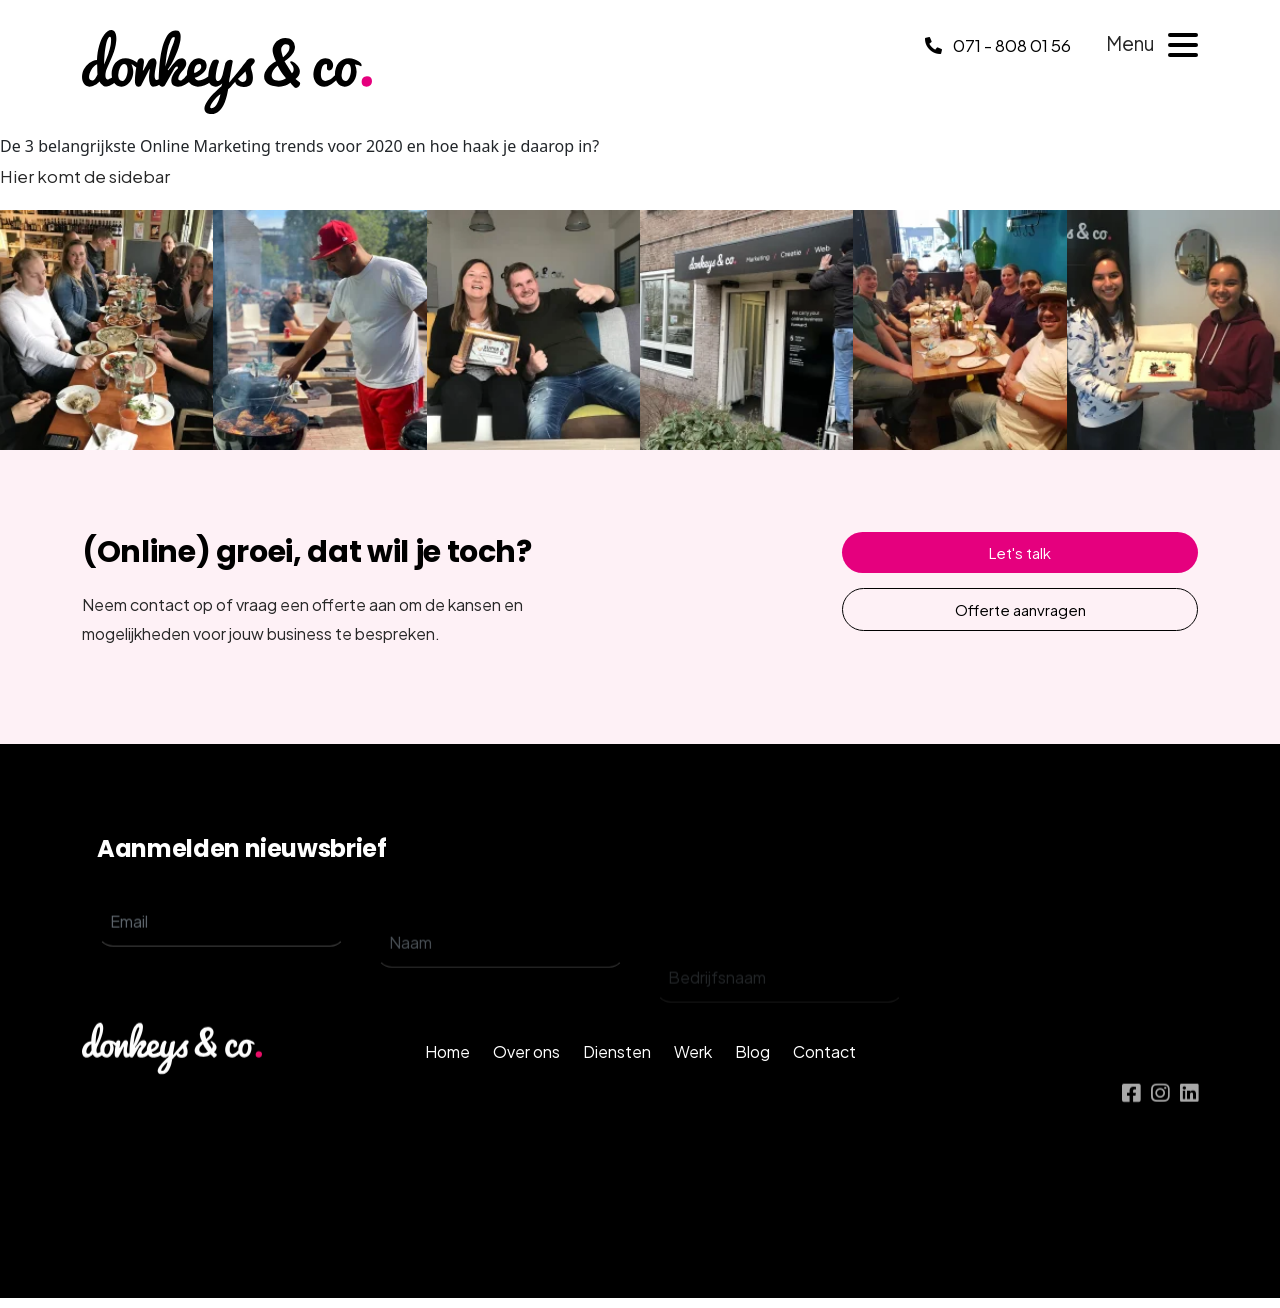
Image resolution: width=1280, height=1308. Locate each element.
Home (447, 1085)
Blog (752, 1085)
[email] (221, 943)
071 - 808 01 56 (998, 45)
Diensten (617, 1085)
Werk (693, 1085)
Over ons (526, 1085)
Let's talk (1020, 552)
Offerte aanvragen (1020, 609)
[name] (500, 978)
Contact (824, 1085)
